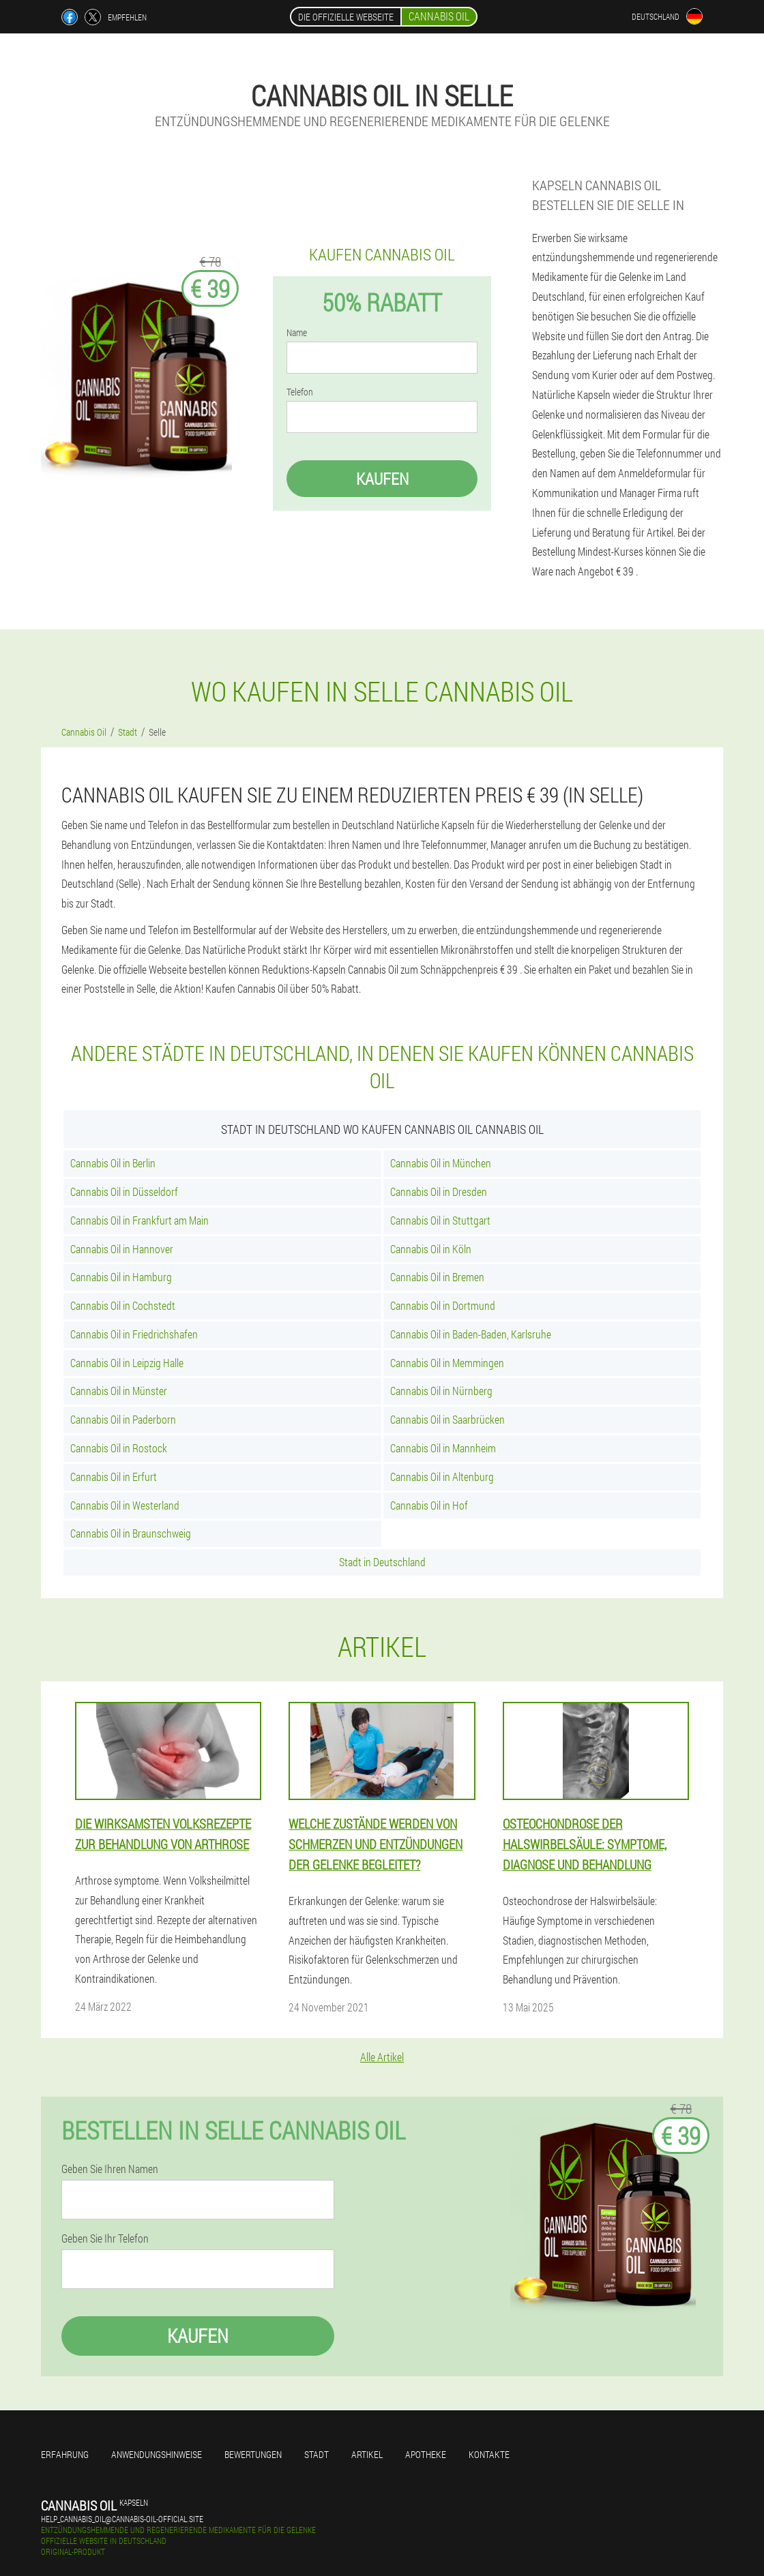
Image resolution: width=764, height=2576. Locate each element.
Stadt (316, 2454)
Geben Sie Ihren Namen (109, 2168)
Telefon (299, 392)
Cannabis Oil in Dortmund (442, 1305)
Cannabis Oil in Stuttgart (440, 1220)
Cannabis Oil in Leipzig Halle (126, 1363)
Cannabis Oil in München (440, 1163)
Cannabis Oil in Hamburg (121, 1277)
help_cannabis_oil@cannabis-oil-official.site (122, 2518)
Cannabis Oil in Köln (430, 1249)
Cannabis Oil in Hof (429, 1505)
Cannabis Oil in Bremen (437, 1277)
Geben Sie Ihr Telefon (105, 2238)
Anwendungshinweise (156, 2454)
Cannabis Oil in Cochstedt (122, 1305)
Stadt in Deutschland (382, 1562)
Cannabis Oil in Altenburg (442, 1476)
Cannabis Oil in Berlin (113, 1163)
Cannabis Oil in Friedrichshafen (134, 1334)
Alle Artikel (382, 2057)
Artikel (367, 2454)
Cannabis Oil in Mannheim (443, 1448)
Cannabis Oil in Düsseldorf (124, 1191)
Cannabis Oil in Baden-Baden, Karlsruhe (470, 1334)
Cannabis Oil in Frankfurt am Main (139, 1220)
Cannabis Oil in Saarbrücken (447, 1419)
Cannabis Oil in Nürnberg (441, 1390)
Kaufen (382, 479)
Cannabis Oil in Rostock (118, 1448)
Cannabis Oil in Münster (118, 1390)
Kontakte (489, 2454)
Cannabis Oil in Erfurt (113, 1476)
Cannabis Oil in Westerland (124, 1505)
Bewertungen (253, 2454)
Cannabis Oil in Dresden (438, 1191)
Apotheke (425, 2454)
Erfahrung (65, 2454)
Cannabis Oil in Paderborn (123, 1419)
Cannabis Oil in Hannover (121, 1249)
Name (296, 333)
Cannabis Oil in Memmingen (447, 1363)
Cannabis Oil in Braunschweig (130, 1533)
